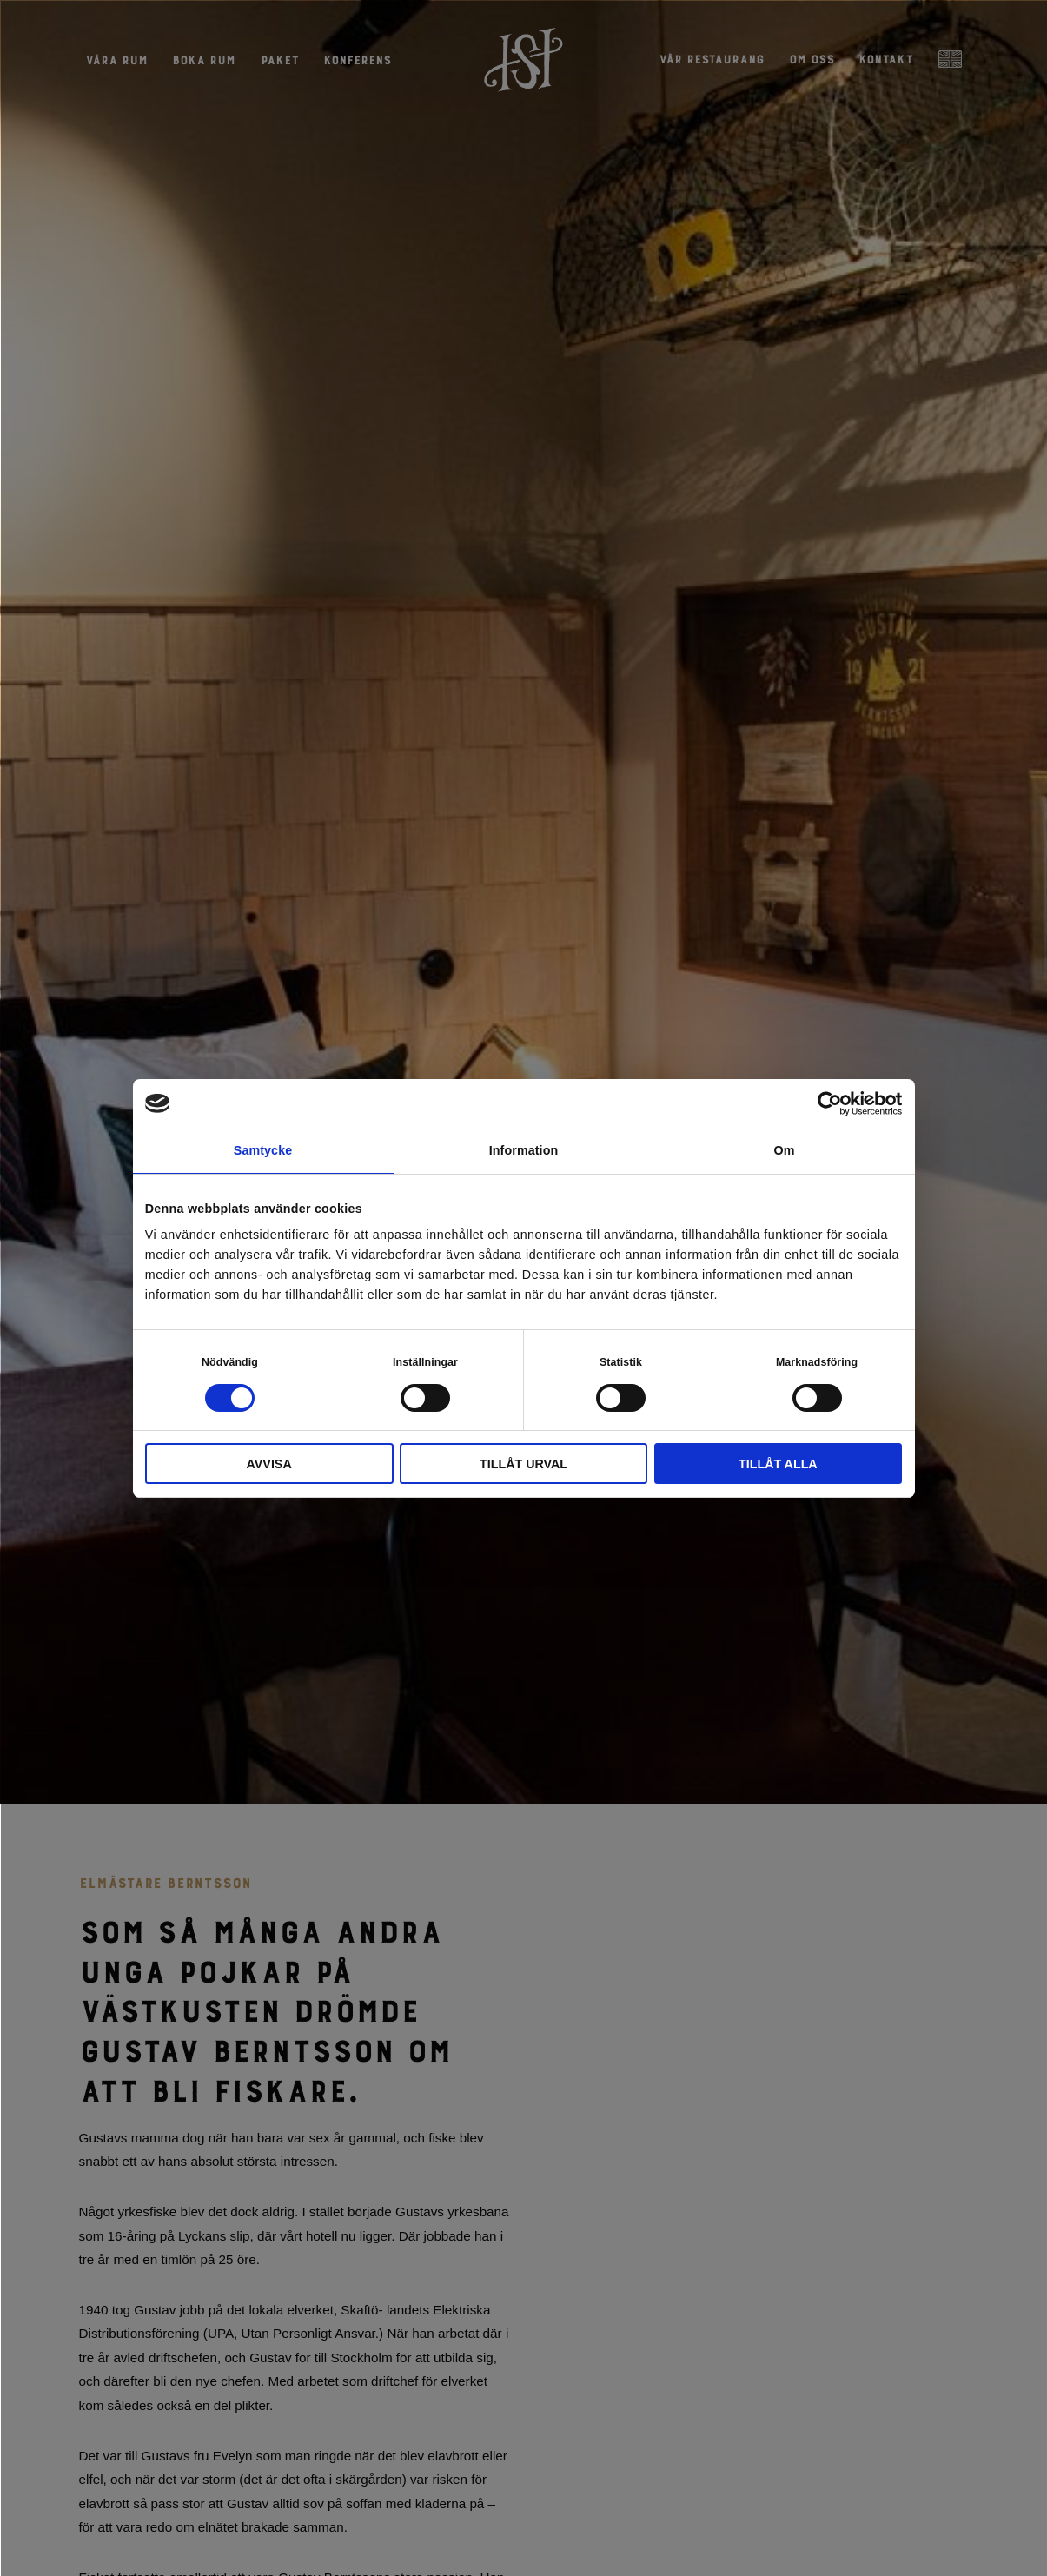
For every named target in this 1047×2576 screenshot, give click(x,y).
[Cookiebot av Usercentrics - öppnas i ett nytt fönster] (826, 1103)
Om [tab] (783, 1150)
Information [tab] (524, 1150)
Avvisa (269, 1464)
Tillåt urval (523, 1464)
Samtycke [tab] (263, 1150)
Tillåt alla (778, 1464)
